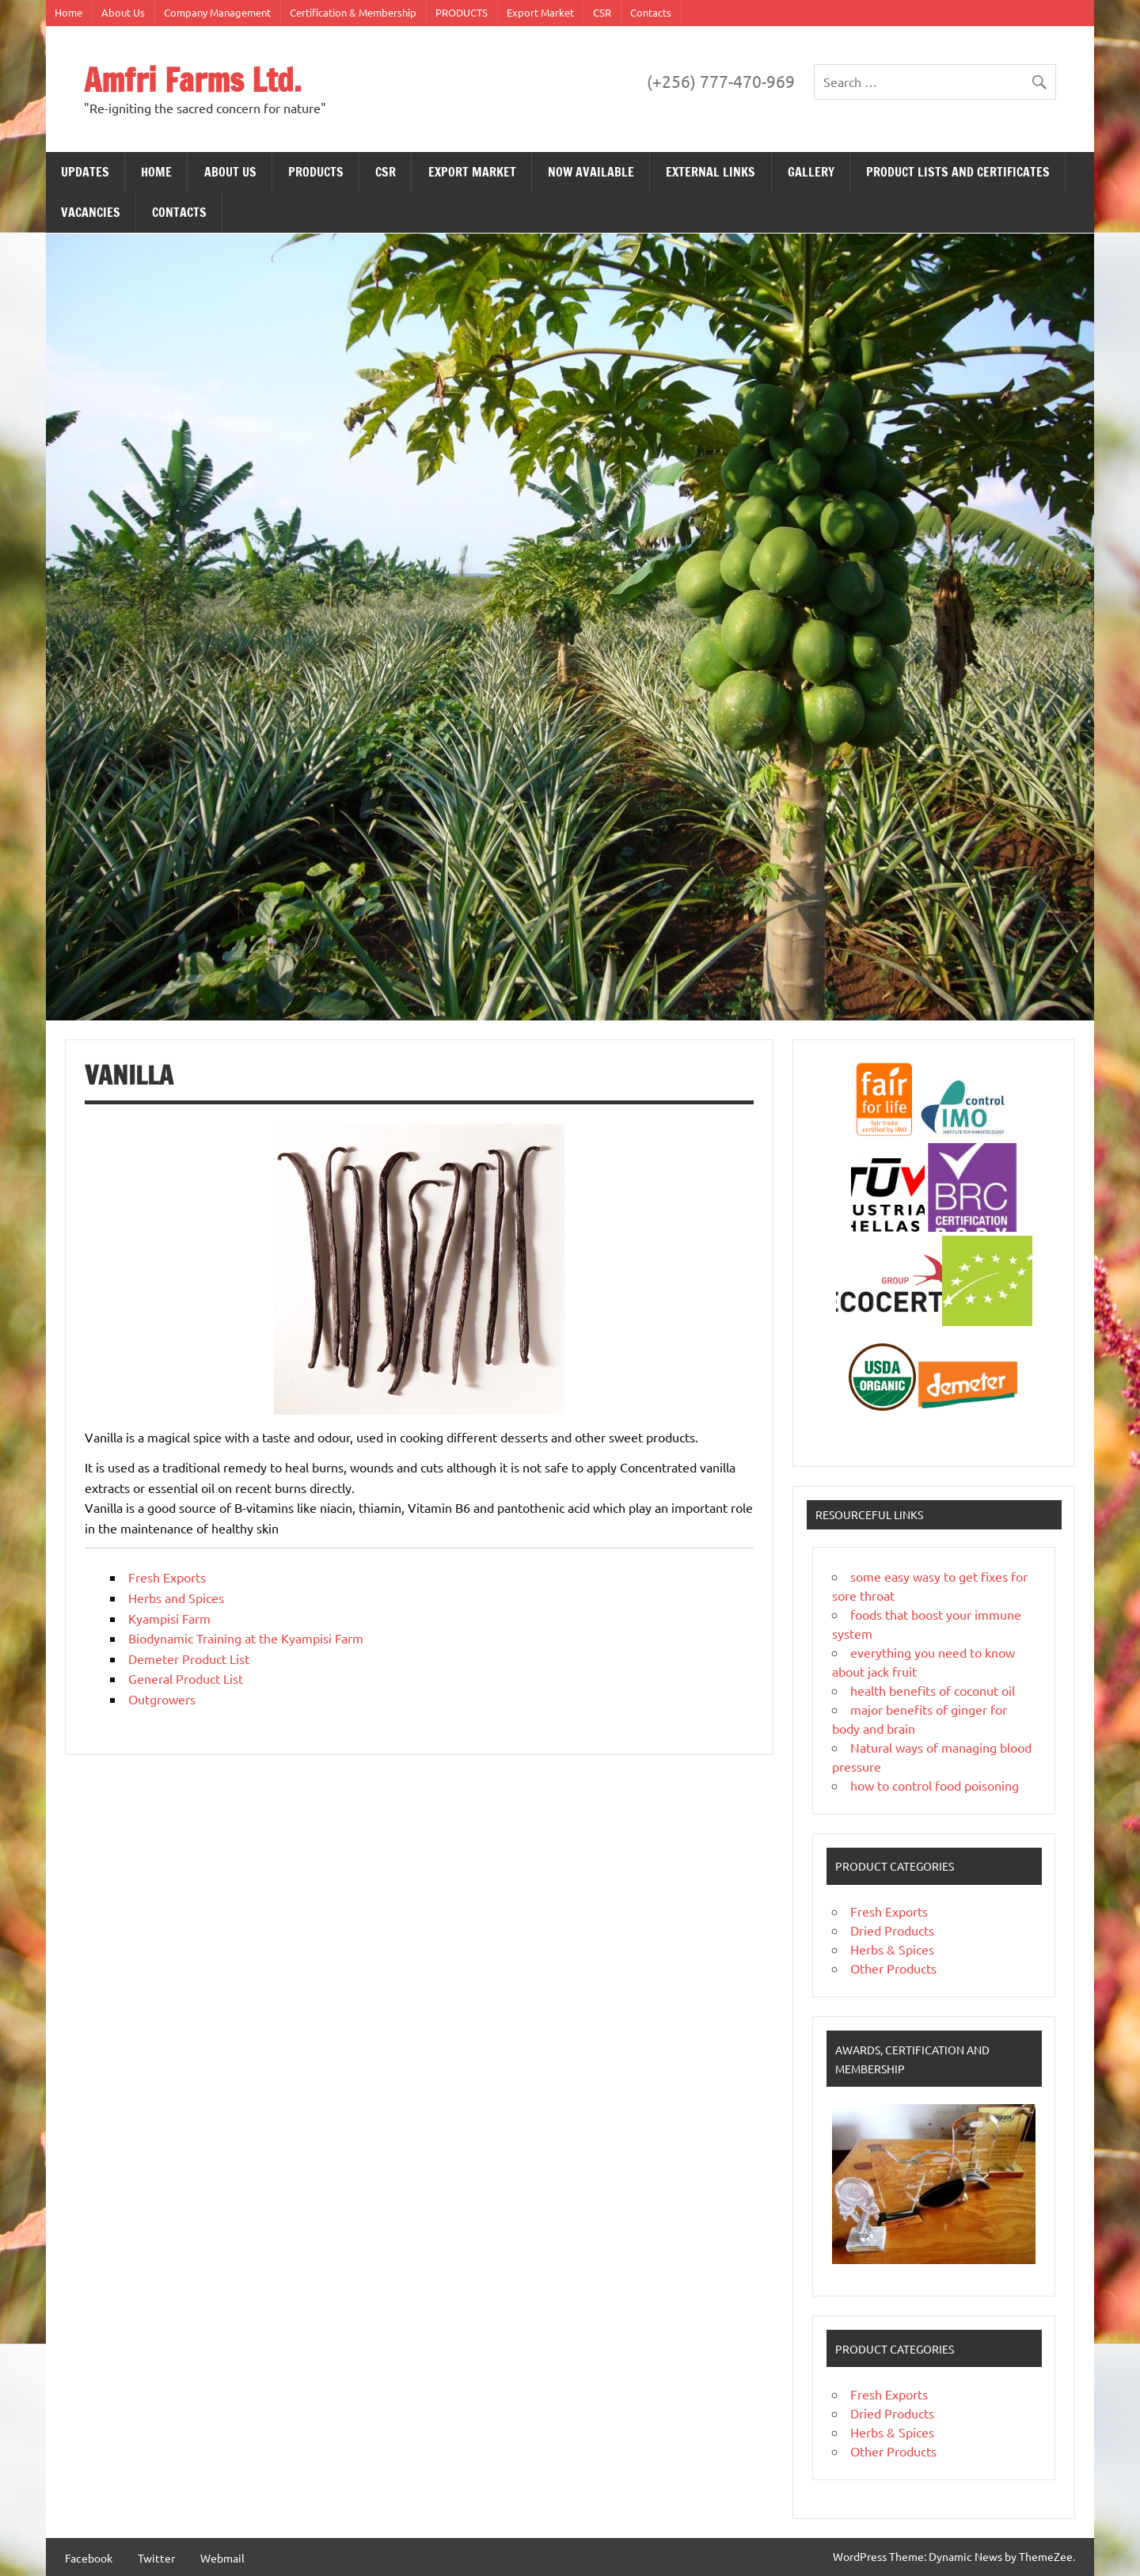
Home (68, 12)
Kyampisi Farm (169, 1618)
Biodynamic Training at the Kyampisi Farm (245, 1638)
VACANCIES (90, 212)
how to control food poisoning (934, 1785)
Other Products (893, 1968)
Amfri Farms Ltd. (193, 79)
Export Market (540, 12)
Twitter (156, 2557)
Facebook (88, 2557)
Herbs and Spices (176, 1597)
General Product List (185, 1678)
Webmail (222, 2557)
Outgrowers (162, 1699)
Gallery (811, 171)
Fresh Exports (167, 1577)
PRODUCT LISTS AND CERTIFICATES (958, 171)
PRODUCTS (461, 12)
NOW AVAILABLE (591, 171)
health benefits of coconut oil (932, 1690)
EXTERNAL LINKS (710, 171)
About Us (123, 12)
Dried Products (892, 1930)
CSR (602, 12)
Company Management (217, 12)
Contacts (650, 12)
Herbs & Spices (892, 1949)
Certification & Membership (353, 12)
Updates (85, 171)
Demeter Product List (188, 1658)
